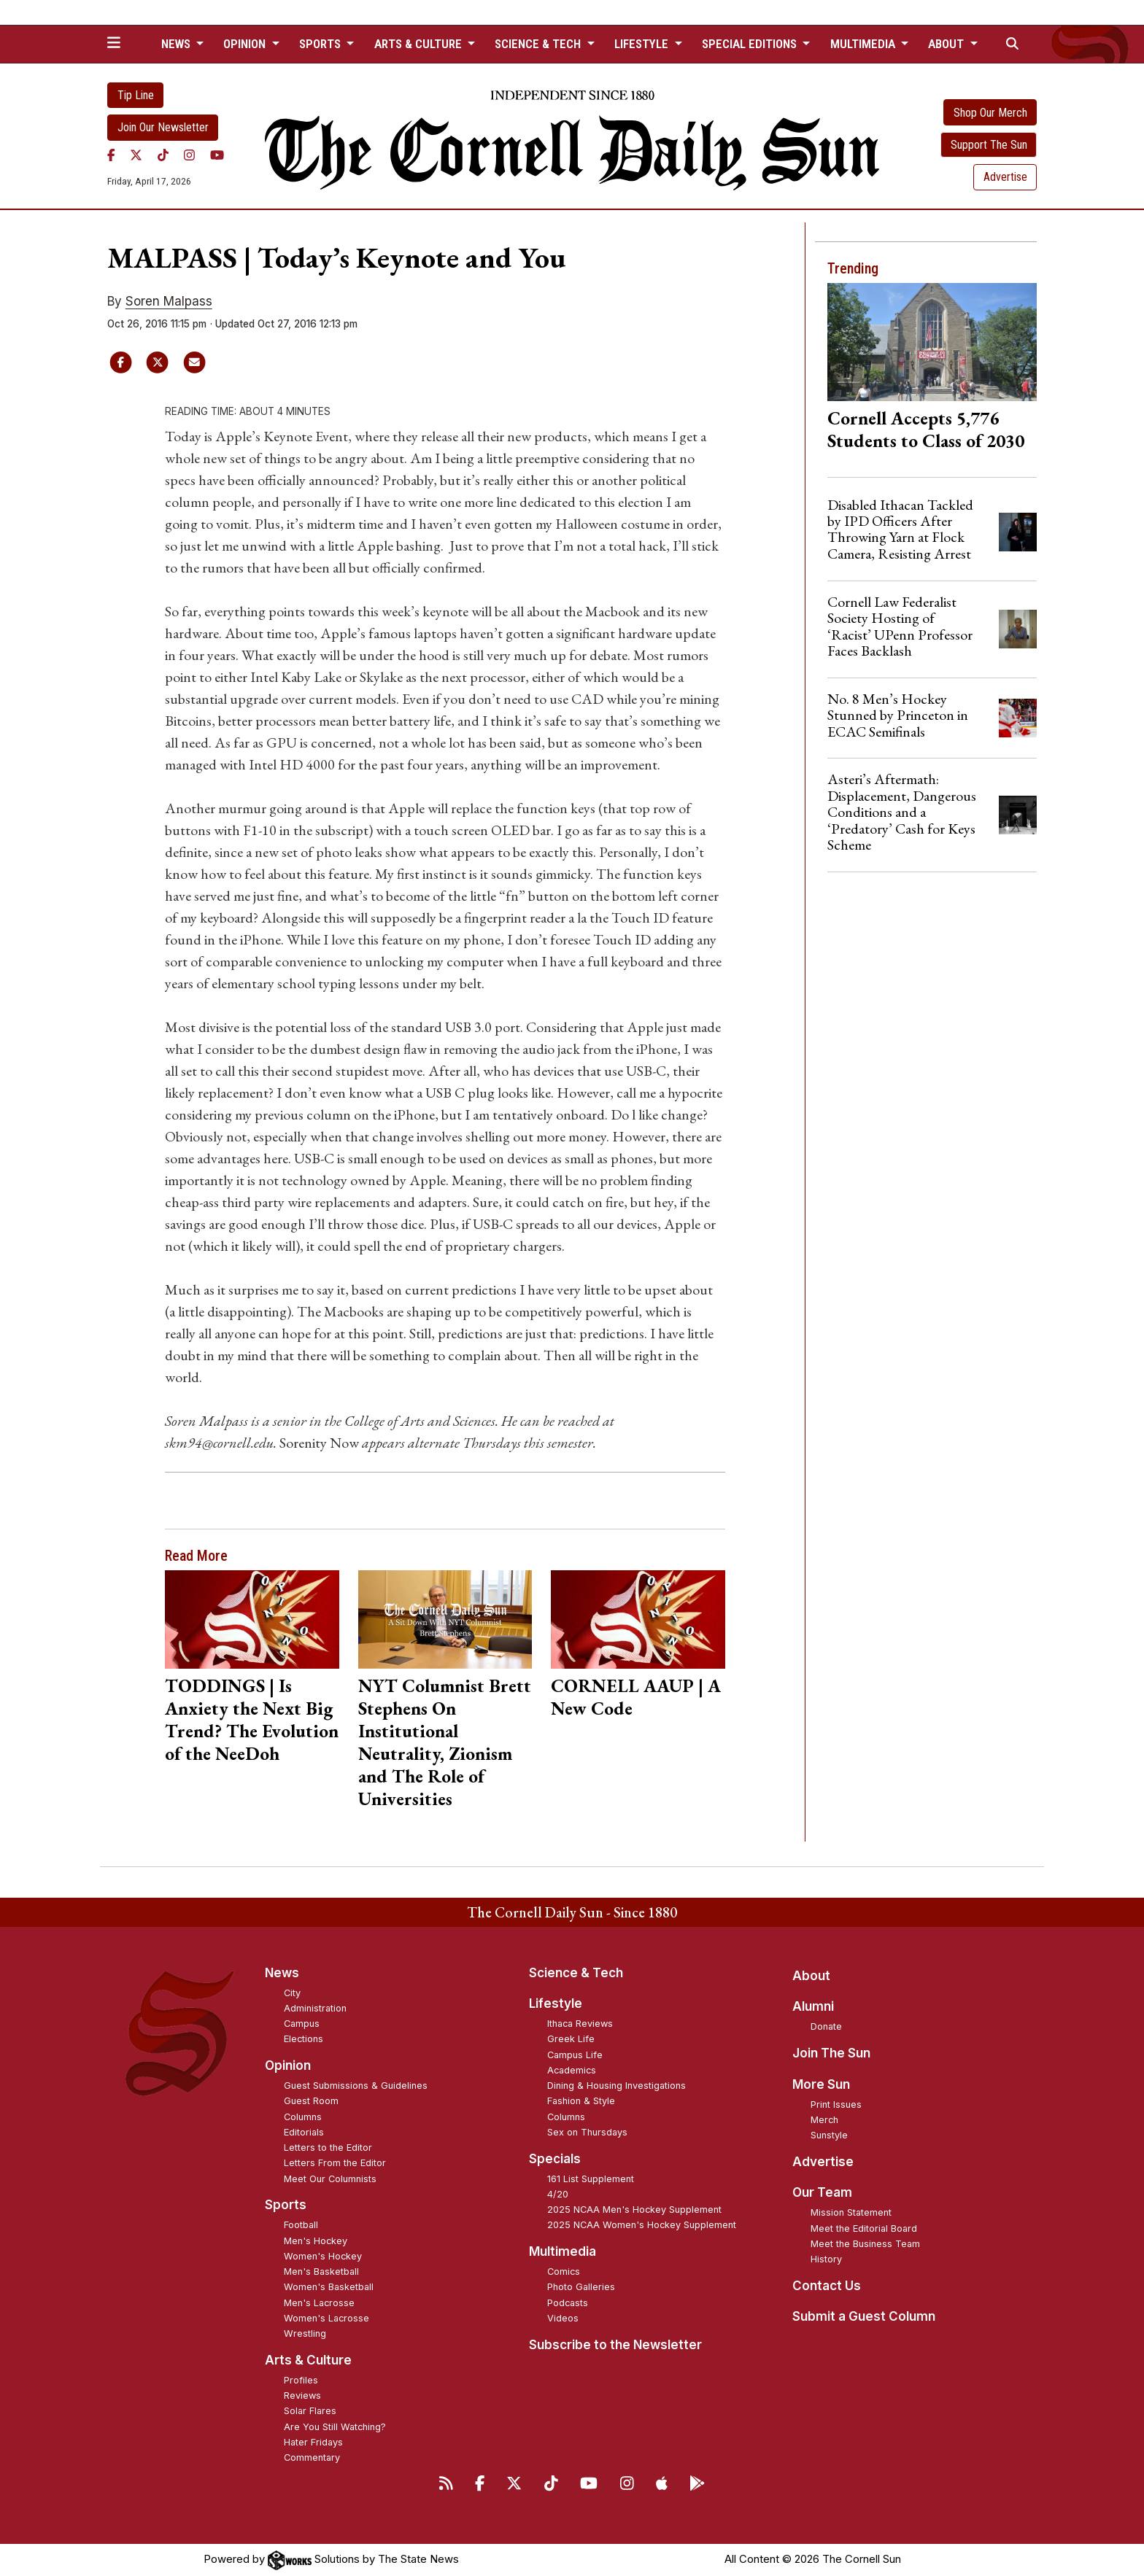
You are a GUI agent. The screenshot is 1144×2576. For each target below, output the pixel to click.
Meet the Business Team (865, 2243)
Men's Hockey (315, 2240)
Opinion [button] (245, 43)
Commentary (312, 2457)
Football (301, 2224)
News (282, 1973)
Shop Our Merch (990, 113)
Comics (563, 2271)
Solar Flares (310, 2410)
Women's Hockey (323, 2256)
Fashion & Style (581, 2100)
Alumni (813, 2006)
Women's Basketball (329, 2286)
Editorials (304, 2132)
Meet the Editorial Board (864, 2228)
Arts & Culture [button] (419, 43)
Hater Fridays (313, 2442)
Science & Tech (576, 1973)
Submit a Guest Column (863, 2316)
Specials (555, 2159)
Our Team (822, 2192)
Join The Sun (831, 2053)
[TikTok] (163, 155)
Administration (315, 2008)
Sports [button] (321, 43)
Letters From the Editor (335, 2162)
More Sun (821, 2084)
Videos (563, 2318)
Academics (571, 2070)
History (826, 2259)
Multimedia (562, 2251)
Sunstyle (829, 2135)
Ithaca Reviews (580, 2023)
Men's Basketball (321, 2271)
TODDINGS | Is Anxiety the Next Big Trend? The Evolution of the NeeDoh (252, 1719)
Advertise (1005, 177)
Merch (824, 2119)
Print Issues (836, 2104)
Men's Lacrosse (319, 2302)
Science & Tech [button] (539, 43)
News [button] (177, 43)
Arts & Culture (308, 2360)
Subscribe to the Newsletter (615, 2345)
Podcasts (567, 2302)
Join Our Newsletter (163, 127)
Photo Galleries (581, 2286)
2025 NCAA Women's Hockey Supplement (641, 2224)
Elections (303, 2038)
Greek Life (571, 2038)
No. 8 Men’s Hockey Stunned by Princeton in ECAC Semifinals (897, 715)
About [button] (947, 43)
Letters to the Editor (328, 2147)
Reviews (302, 2395)
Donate (826, 2026)
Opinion (288, 2065)
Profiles (301, 2380)
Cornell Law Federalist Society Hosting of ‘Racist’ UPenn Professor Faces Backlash (900, 626)
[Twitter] (136, 155)
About (811, 1975)
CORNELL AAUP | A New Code (636, 1697)
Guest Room (311, 2100)
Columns (303, 2116)
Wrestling (305, 2333)
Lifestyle (555, 2003)
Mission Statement (851, 2212)
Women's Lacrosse (326, 2318)
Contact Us (826, 2285)
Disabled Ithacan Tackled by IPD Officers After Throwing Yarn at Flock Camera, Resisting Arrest (900, 529)
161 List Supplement (590, 2178)
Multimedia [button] (864, 43)
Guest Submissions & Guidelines (356, 2085)
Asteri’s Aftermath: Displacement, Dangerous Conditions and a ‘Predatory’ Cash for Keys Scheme (901, 811)
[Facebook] (111, 155)
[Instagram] (189, 155)
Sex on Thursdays (587, 2132)
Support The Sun (989, 145)
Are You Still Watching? (335, 2426)
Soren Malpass (168, 301)
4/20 (557, 2194)
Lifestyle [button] (642, 43)
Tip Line (135, 95)
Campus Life (575, 2054)
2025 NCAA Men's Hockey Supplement (634, 2209)
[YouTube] (217, 155)
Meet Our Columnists (330, 2178)
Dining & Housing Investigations (616, 2085)
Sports (285, 2204)
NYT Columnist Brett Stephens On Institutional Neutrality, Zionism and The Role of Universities (444, 1742)
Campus (302, 2023)
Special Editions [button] (751, 43)
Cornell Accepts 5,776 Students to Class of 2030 (925, 429)
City (292, 1992)
